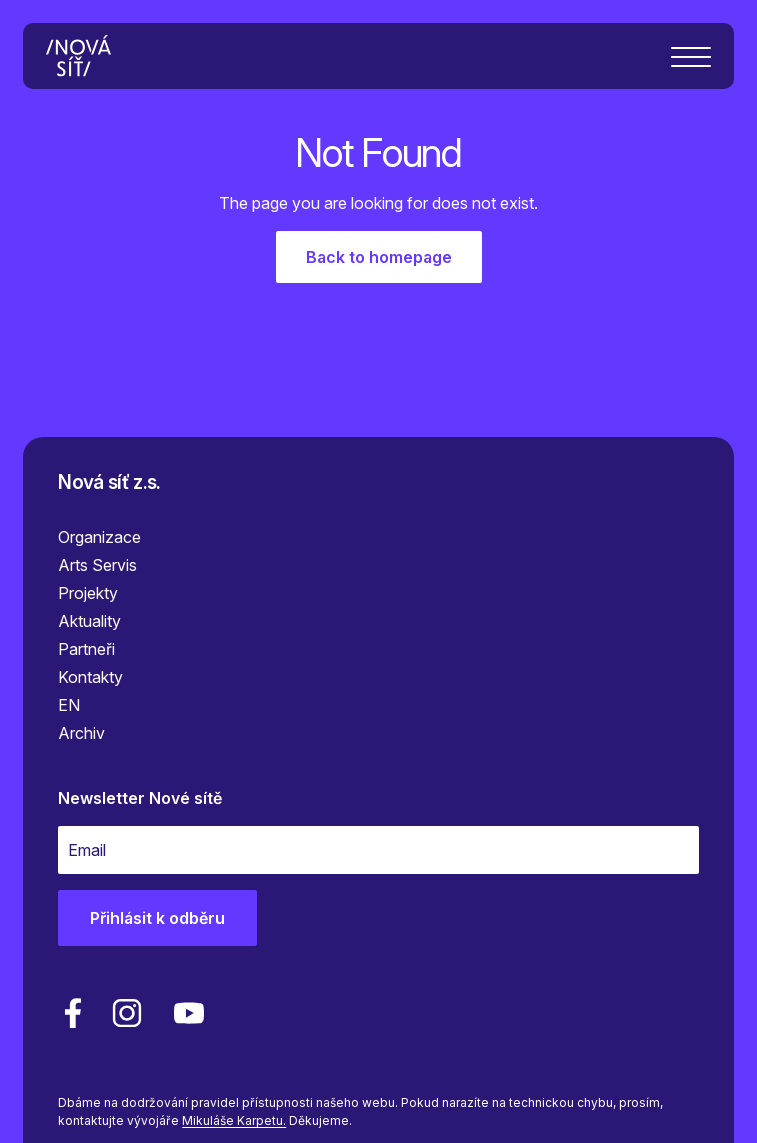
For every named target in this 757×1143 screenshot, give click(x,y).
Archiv (81, 733)
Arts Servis (97, 565)
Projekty (88, 593)
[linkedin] (127, 1013)
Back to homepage (379, 257)
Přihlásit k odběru (157, 918)
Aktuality (89, 621)
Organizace (99, 537)
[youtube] (185, 1013)
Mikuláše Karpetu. (234, 1120)
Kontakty (90, 677)
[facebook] (73, 1013)
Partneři (86, 649)
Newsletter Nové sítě (140, 798)
